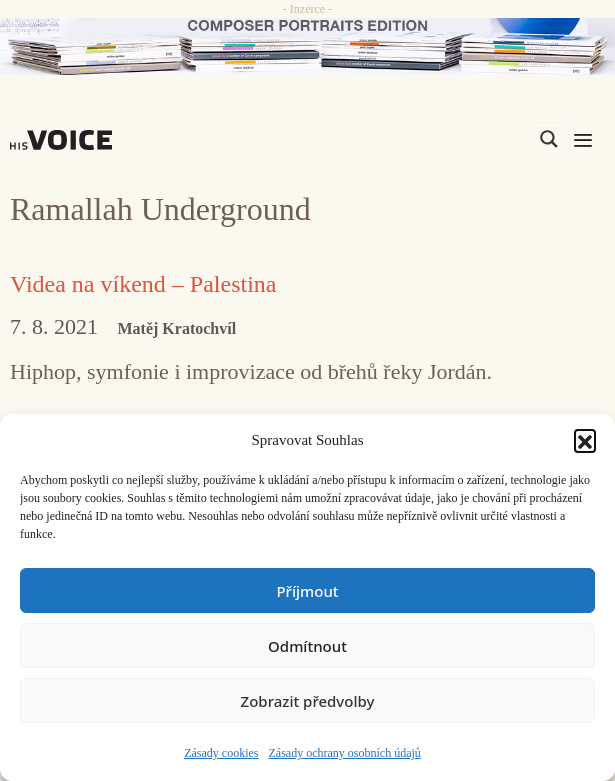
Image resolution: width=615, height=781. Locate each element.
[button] (585, 440)
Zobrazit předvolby (308, 701)
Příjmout (307, 591)
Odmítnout (307, 646)
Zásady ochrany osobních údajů (345, 753)
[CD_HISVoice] (307, 46)
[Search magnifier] (549, 139)
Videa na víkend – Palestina (143, 284)
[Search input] (454, 139)
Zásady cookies (221, 753)
